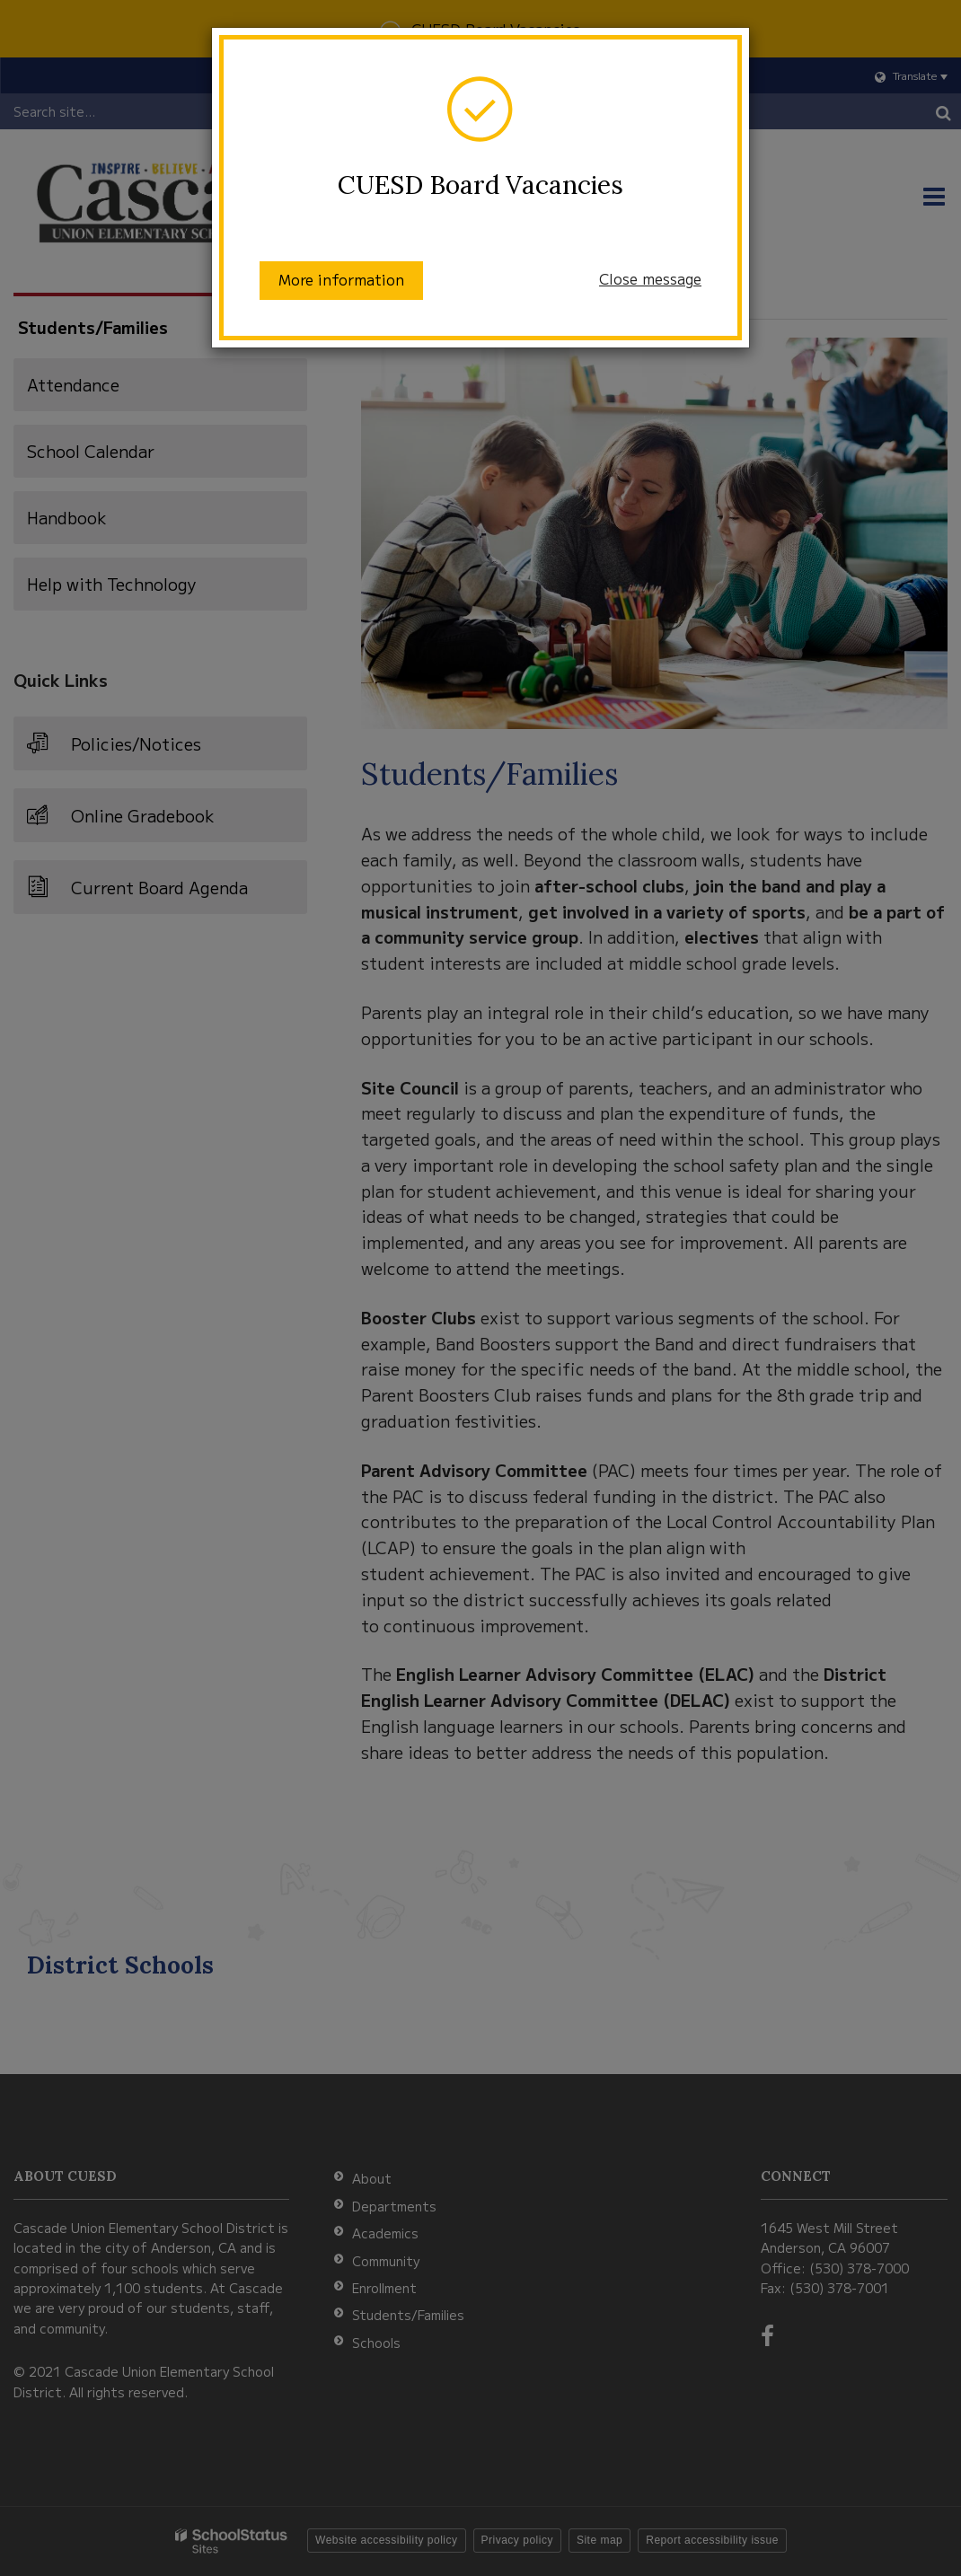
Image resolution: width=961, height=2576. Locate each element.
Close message (650, 278)
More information (341, 279)
